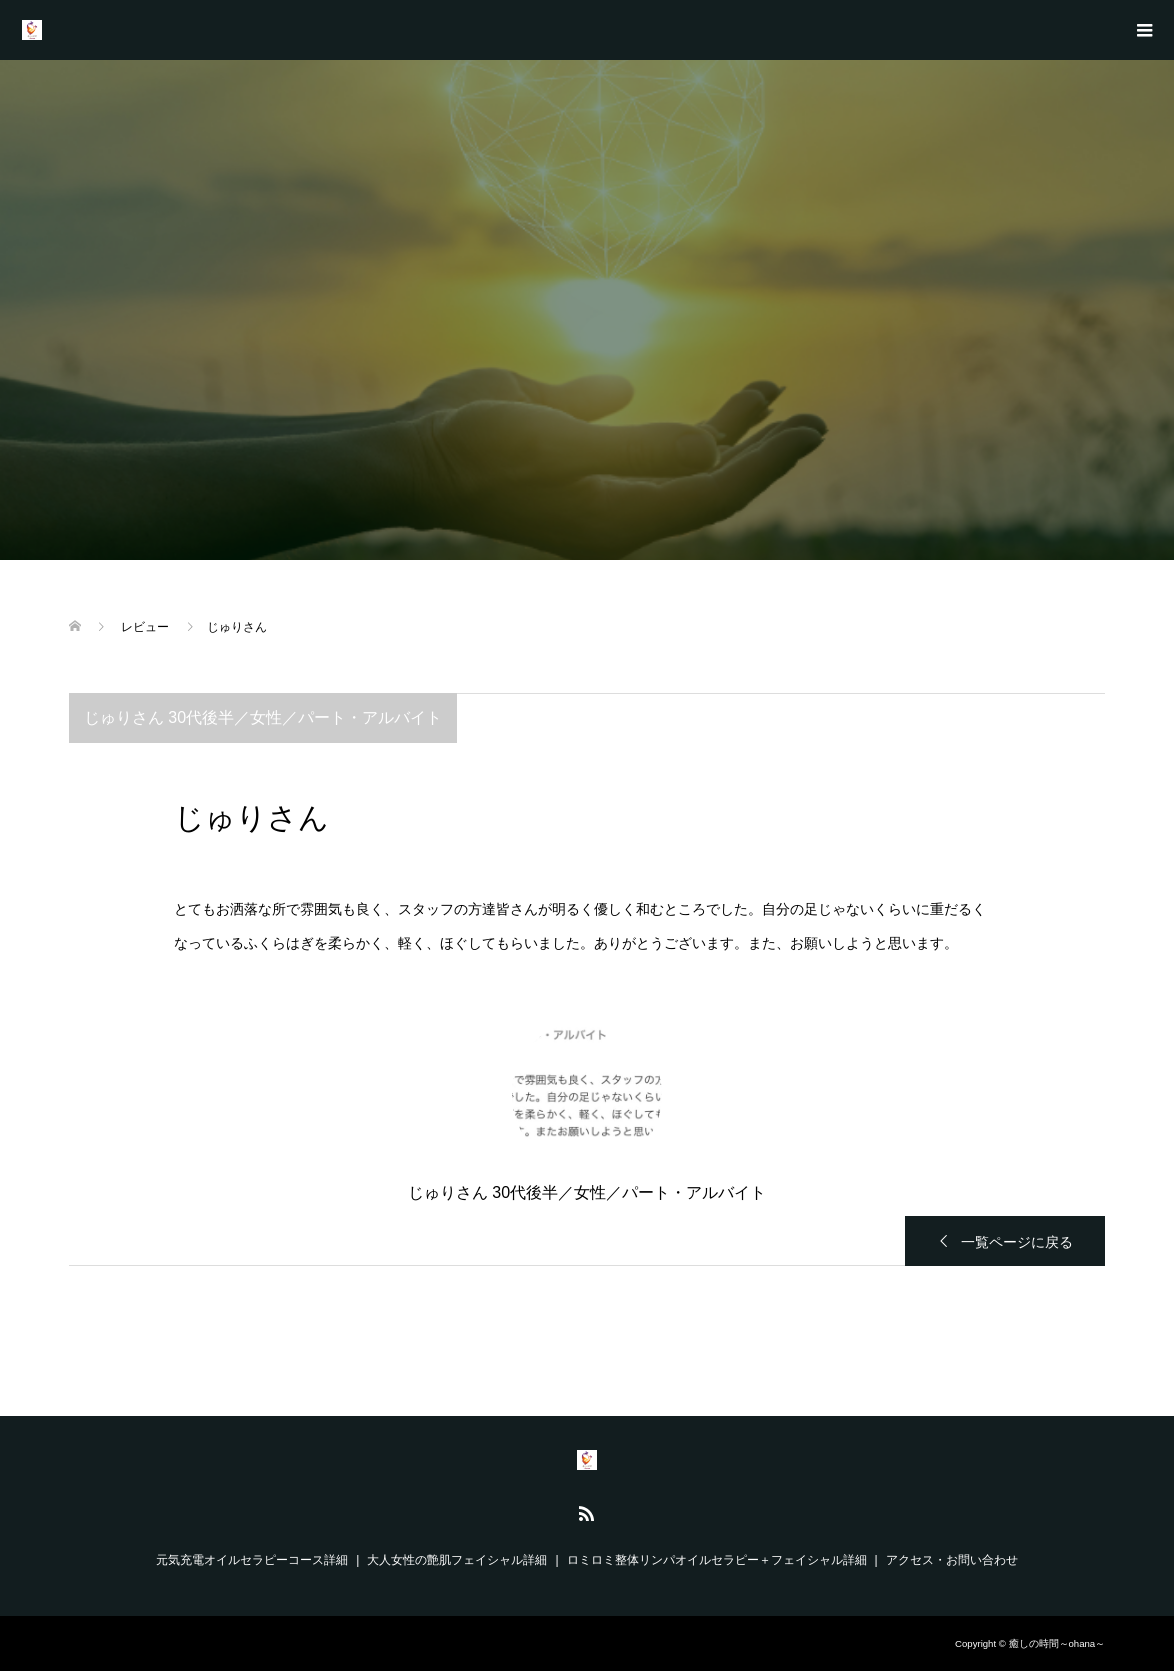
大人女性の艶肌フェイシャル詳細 (457, 1560)
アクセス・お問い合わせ (952, 1560)
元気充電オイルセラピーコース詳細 (252, 1560)
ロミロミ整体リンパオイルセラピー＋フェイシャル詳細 (717, 1560)
